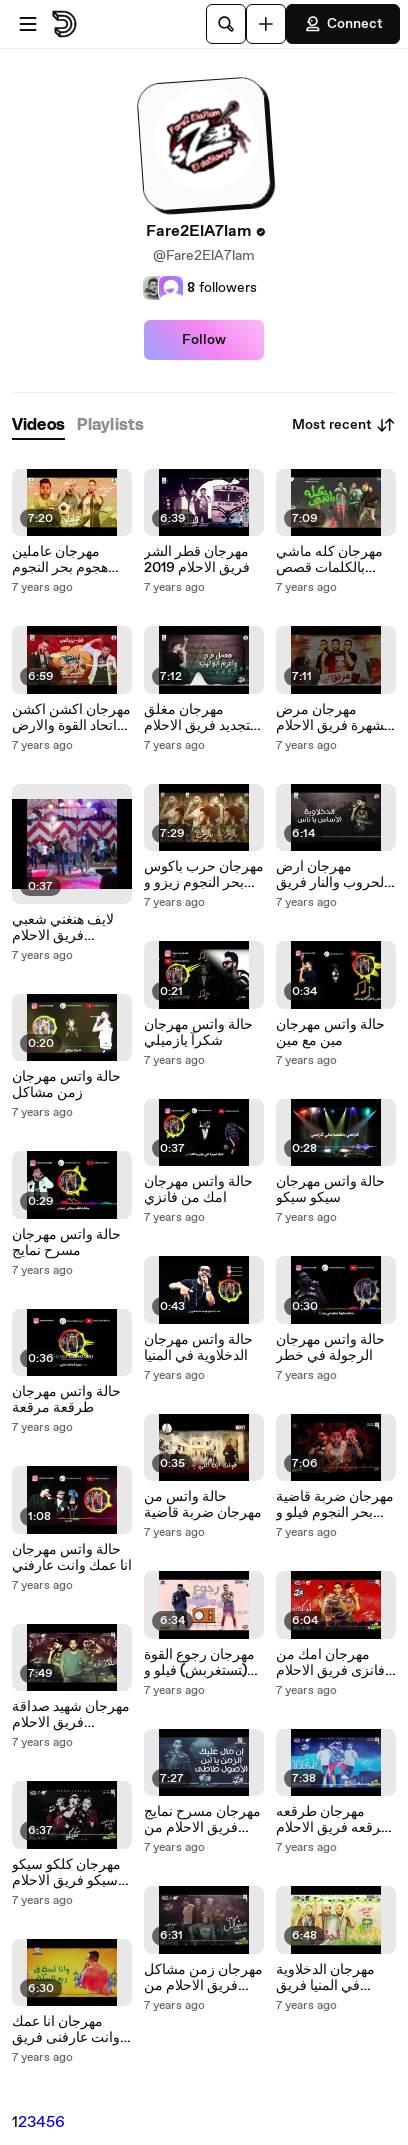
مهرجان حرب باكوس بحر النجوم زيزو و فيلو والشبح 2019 (204, 875)
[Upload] (266, 24)
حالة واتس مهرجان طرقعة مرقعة (66, 1400)
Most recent (344, 425)
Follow (204, 340)
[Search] (226, 24)
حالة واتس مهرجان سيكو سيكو (330, 1190)
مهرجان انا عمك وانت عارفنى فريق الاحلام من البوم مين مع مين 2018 (70, 2030)
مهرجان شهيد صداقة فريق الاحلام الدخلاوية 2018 (71, 1715)
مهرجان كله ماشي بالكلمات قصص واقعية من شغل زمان (329, 560)
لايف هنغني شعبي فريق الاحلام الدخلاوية (63, 928)
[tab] (38, 425)
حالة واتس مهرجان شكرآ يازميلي (198, 1033)
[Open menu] (28, 24)
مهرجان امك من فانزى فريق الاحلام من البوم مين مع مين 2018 (336, 1663)
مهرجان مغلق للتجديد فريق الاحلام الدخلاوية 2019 (201, 718)
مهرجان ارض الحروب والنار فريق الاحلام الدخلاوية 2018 (332, 875)
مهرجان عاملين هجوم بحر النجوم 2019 (60, 560)
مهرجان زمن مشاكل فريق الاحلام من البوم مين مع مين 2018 (203, 1978)
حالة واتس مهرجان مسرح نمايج (66, 1243)
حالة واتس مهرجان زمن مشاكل (66, 1085)
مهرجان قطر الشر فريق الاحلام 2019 (197, 560)
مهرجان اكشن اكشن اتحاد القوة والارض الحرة (71, 718)
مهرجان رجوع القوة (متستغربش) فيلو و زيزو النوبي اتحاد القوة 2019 (199, 1663)
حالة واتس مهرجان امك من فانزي (198, 1190)
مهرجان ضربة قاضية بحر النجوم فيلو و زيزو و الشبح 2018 (335, 1505)
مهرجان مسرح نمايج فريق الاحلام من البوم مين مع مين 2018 (202, 1820)
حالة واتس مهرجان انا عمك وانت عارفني (72, 1558)
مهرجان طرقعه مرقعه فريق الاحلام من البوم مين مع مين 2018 (336, 1820)
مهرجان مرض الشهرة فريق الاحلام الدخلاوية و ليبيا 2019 (335, 718)
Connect (343, 24)
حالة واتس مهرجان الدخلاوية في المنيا (198, 1348)
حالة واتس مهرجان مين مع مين (330, 1033)
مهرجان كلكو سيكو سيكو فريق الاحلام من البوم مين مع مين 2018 (72, 1873)
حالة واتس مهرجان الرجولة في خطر (330, 1348)
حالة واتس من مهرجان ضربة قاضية (203, 1505)
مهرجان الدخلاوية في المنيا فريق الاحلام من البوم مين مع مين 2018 (334, 1978)
